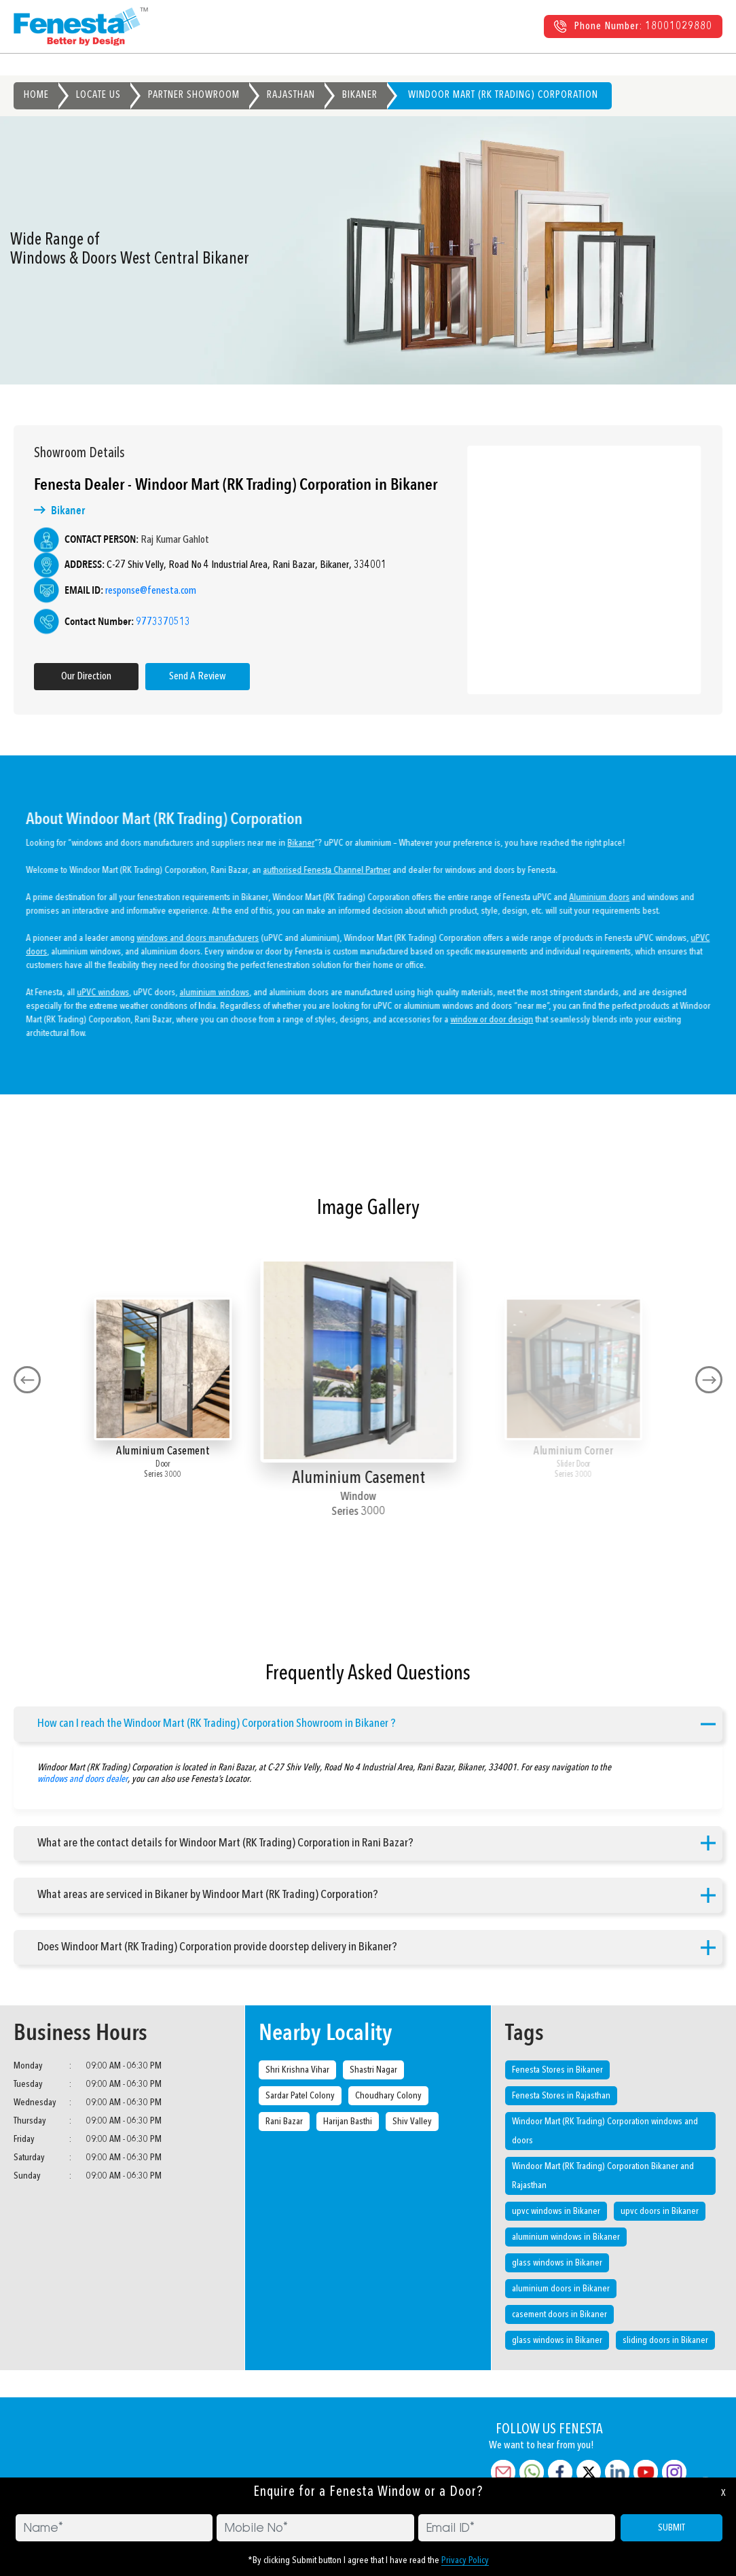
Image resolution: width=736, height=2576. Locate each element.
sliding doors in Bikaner (665, 2340)
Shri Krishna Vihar (297, 2070)
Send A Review (190, 676)
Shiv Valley (412, 2121)
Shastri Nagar (373, 2070)
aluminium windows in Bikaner (566, 2237)
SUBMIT (671, 2528)
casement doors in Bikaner (559, 2314)
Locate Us (98, 95)
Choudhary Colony (388, 2095)
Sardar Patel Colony (300, 2095)
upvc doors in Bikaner (660, 2211)
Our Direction (79, 676)
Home (36, 95)
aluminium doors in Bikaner (561, 2288)
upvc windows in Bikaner (556, 2211)
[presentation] (27, 1379)
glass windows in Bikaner (557, 2263)
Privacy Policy (465, 2560)
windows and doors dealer (82, 1771)
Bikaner (360, 95)
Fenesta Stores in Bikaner (557, 2070)
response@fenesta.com (143, 591)
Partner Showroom (194, 95)
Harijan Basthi (347, 2121)
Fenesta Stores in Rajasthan (561, 2095)
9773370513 (155, 622)
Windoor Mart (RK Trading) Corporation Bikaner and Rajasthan (603, 2176)
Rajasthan (291, 95)
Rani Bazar (284, 2121)
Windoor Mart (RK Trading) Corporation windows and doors (605, 2131)
